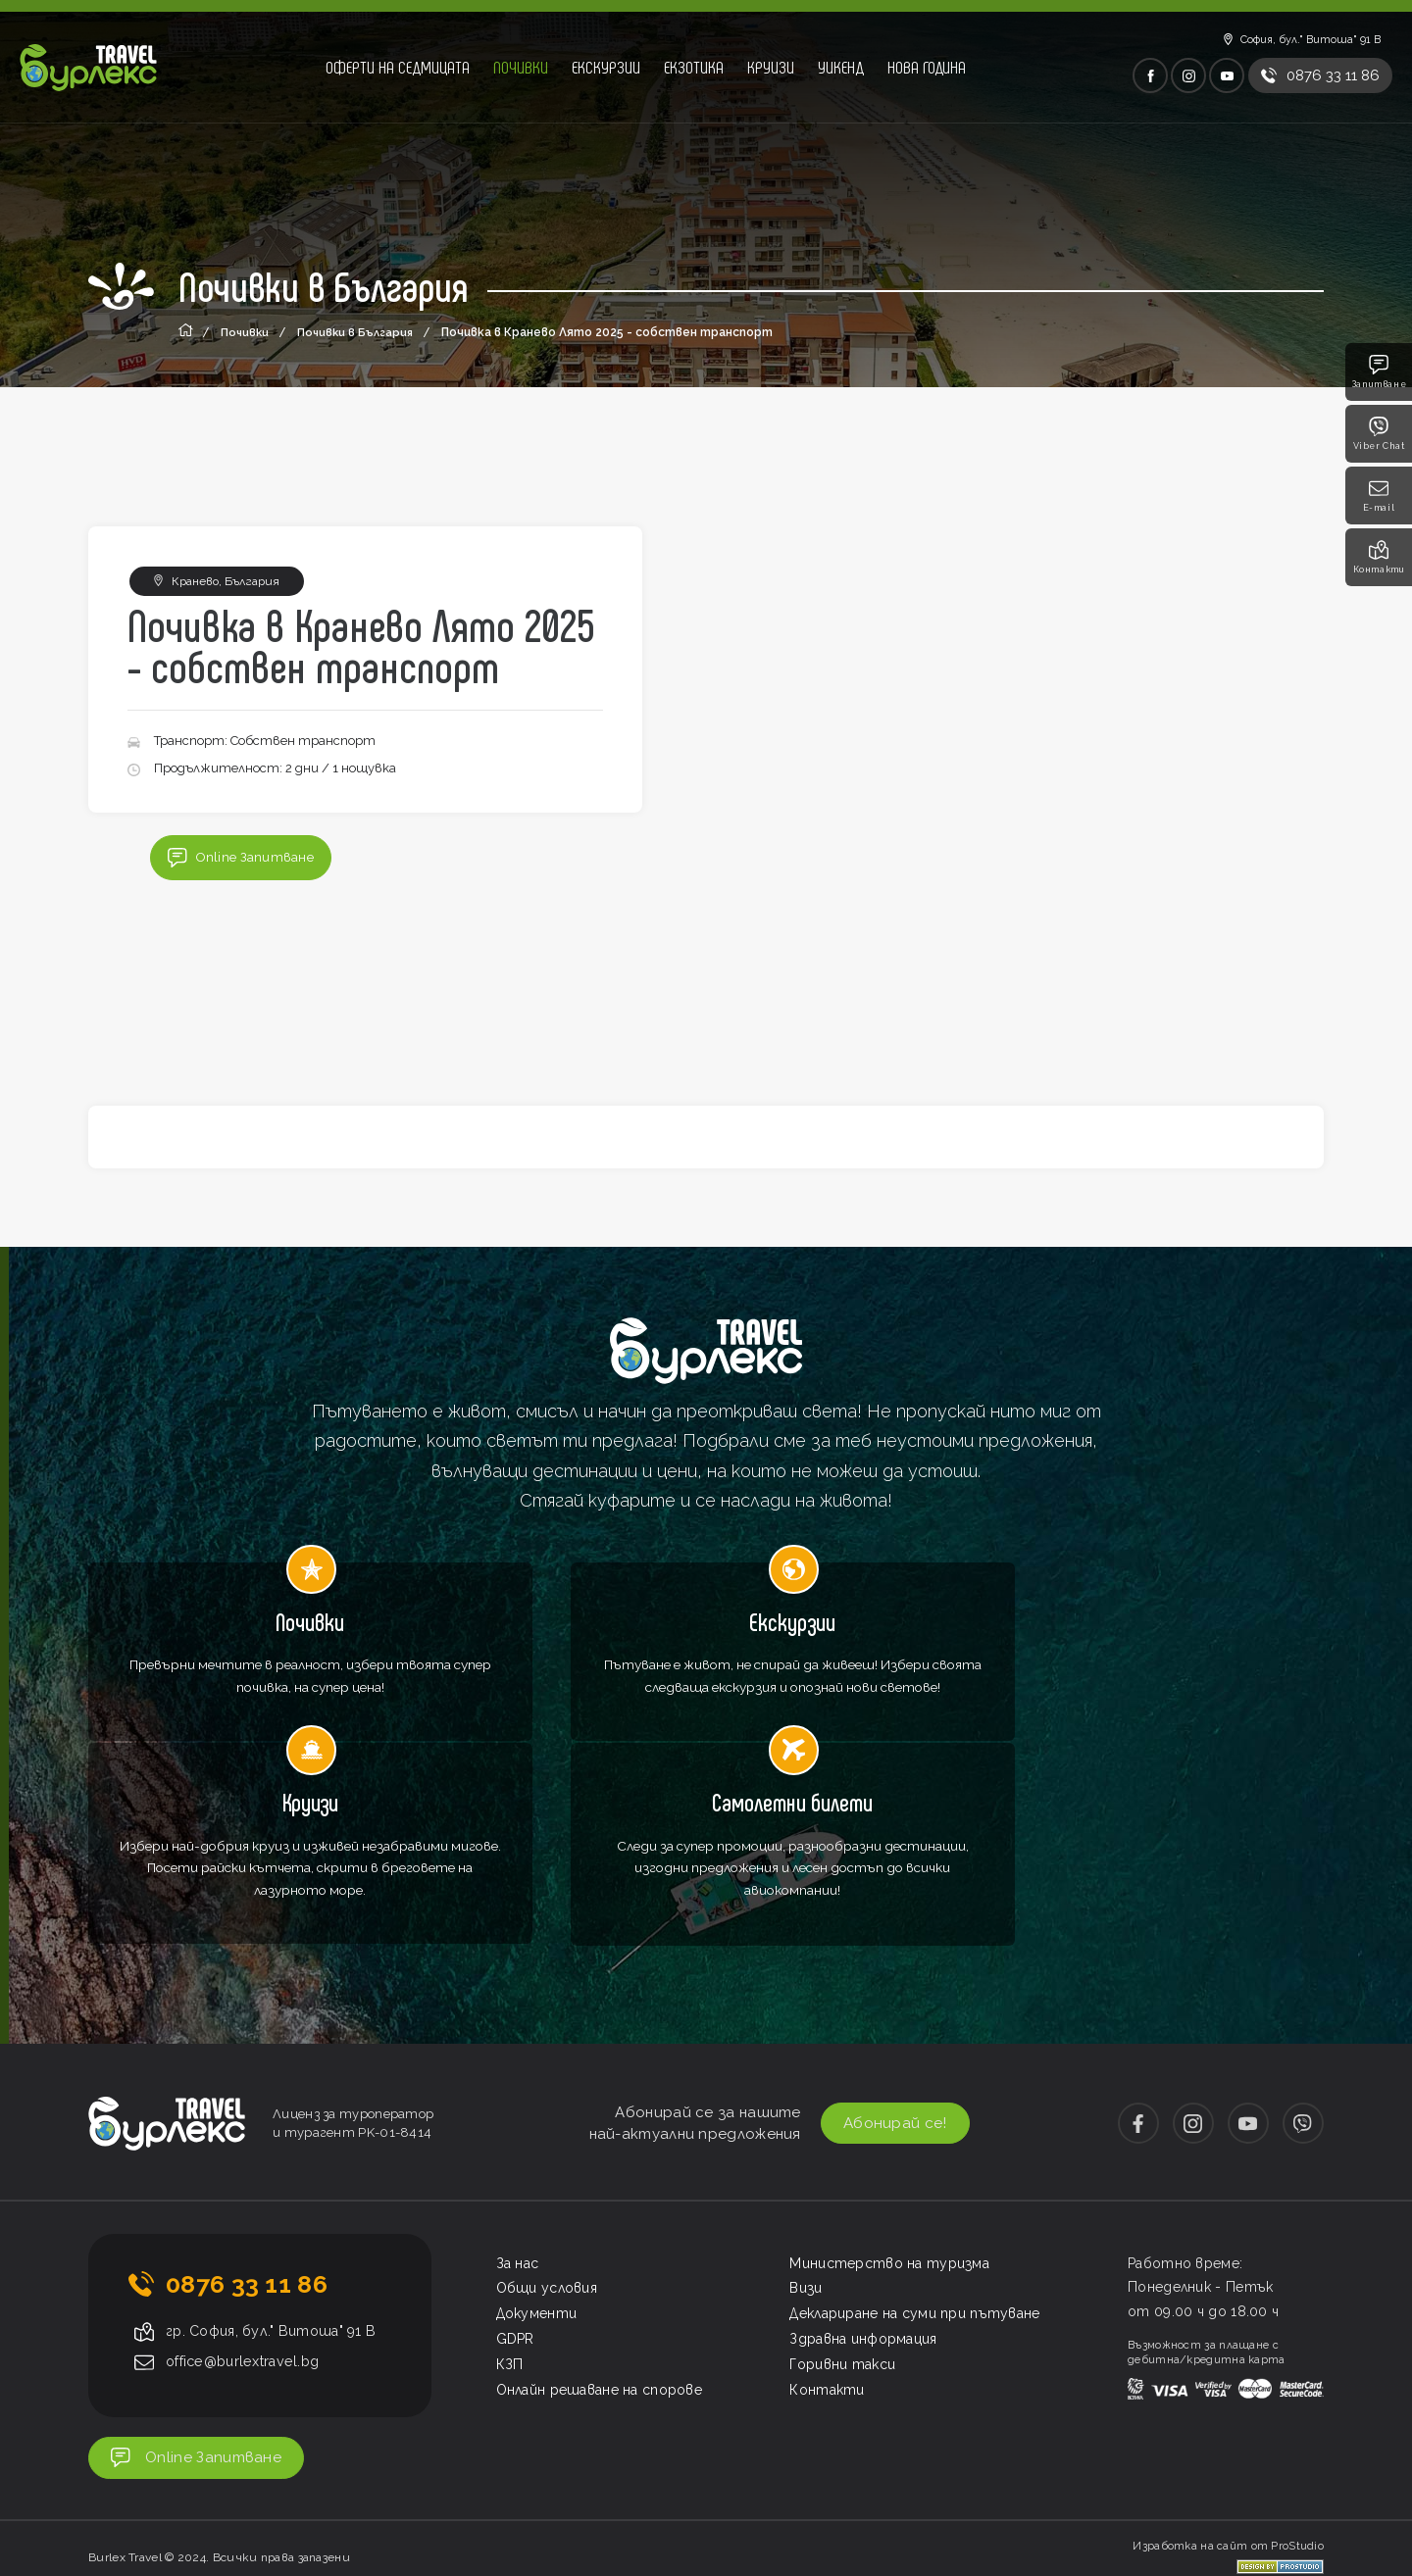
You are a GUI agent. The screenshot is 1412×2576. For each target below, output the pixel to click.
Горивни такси (842, 2239)
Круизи (770, 66)
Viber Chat (1379, 434)
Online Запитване (242, 859)
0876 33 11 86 (247, 2158)
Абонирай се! (881, 1998)
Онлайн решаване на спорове (599, 2264)
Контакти (1379, 557)
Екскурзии (606, 66)
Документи (537, 2188)
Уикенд (841, 66)
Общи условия (547, 2162)
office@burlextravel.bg (248, 2237)
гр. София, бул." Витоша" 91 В (277, 2206)
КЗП (510, 2239)
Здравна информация (862, 2213)
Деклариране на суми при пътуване (914, 2188)
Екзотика (694, 66)
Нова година (926, 66)
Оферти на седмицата (398, 66)
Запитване (1378, 372)
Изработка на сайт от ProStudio (1228, 2427)
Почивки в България (359, 332)
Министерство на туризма (889, 2138)
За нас (517, 2138)
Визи (805, 2162)
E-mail (1379, 495)
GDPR (515, 2213)
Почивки (520, 66)
